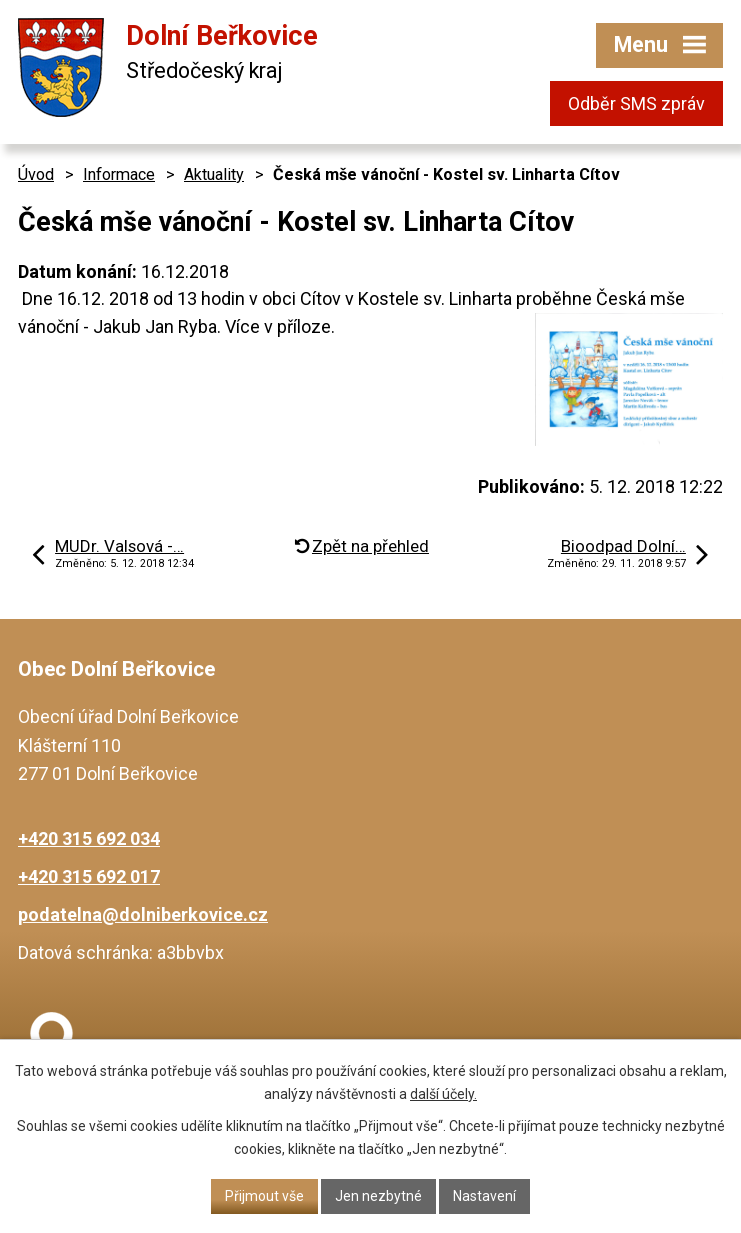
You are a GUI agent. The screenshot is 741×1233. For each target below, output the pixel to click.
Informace (119, 174)
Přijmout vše (264, 1196)
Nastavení (484, 1196)
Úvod (36, 174)
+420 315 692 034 (89, 838)
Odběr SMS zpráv (636, 103)
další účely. (443, 1094)
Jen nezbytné (378, 1196)
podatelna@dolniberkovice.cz (143, 914)
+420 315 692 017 (89, 876)
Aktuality (214, 174)
